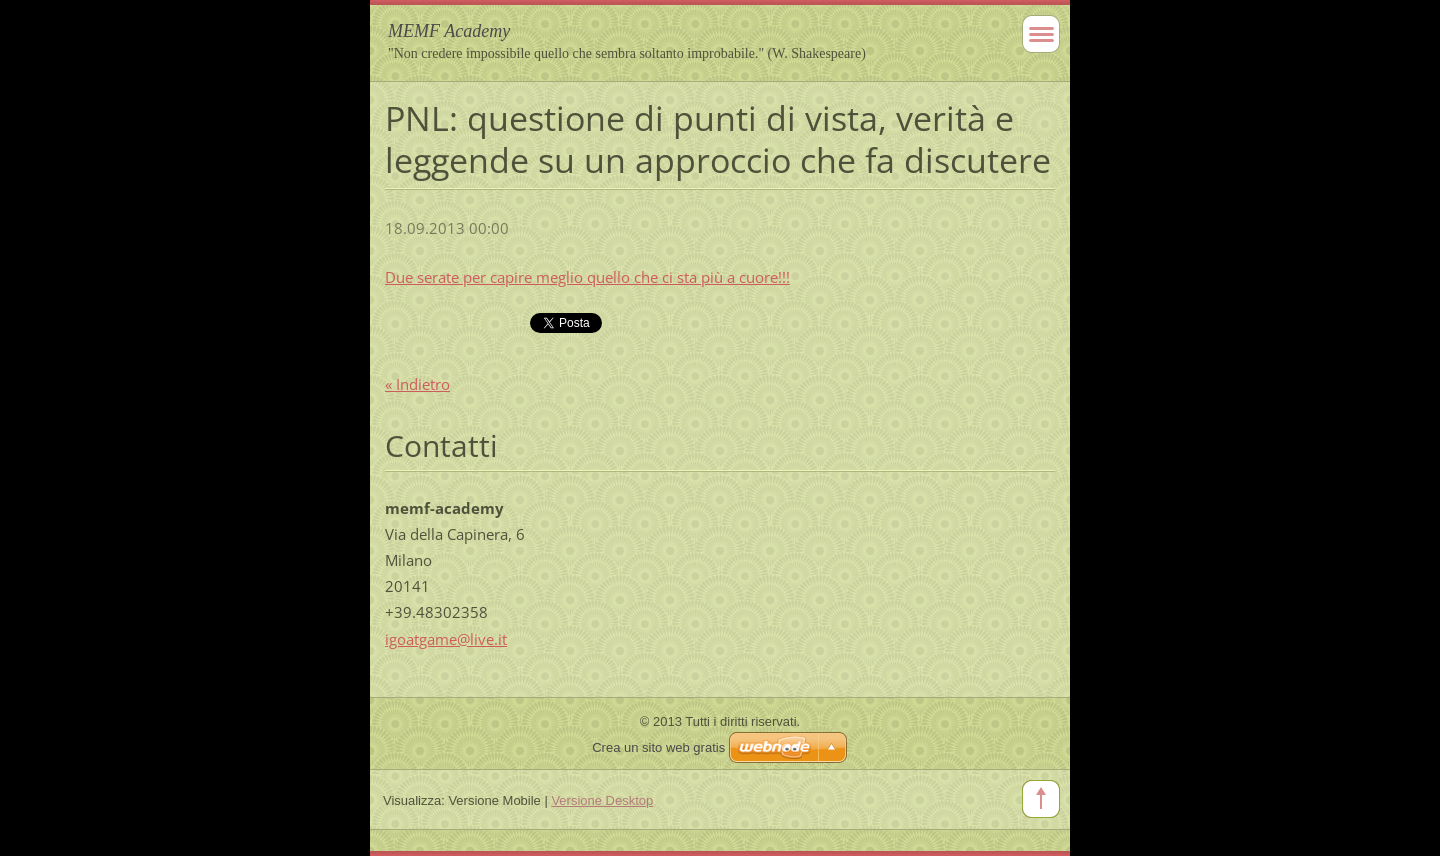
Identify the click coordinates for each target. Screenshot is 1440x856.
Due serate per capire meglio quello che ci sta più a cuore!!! (587, 277)
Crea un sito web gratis (658, 747)
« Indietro (417, 384)
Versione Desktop (602, 800)
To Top (1041, 799)
